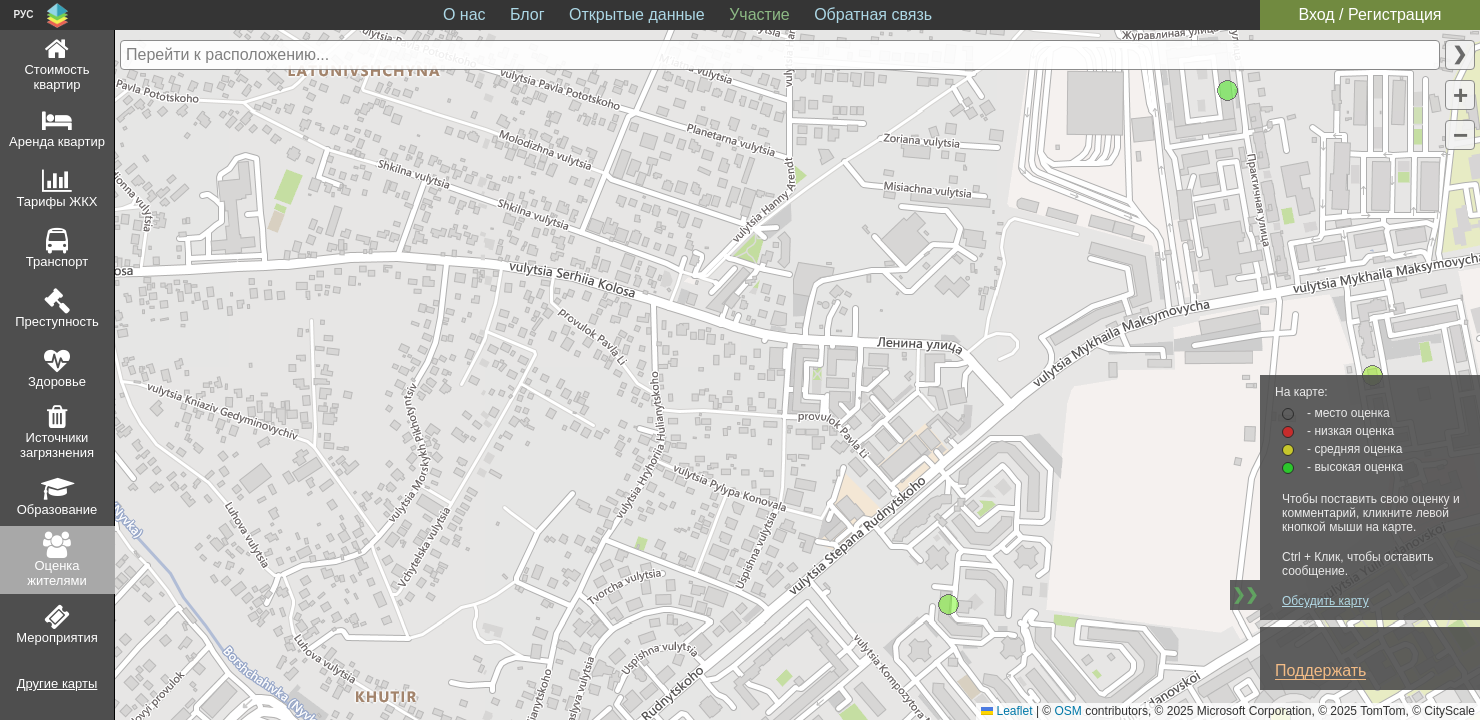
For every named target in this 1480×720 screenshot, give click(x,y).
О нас (464, 14)
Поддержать (1320, 670)
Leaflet (1006, 711)
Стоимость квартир (56, 77)
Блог (527, 14)
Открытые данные (637, 14)
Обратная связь (873, 14)
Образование (57, 509)
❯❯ (1245, 594)
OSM (1068, 711)
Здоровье (57, 381)
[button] (1460, 95)
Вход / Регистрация (1369, 14)
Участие (759, 14)
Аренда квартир (57, 141)
